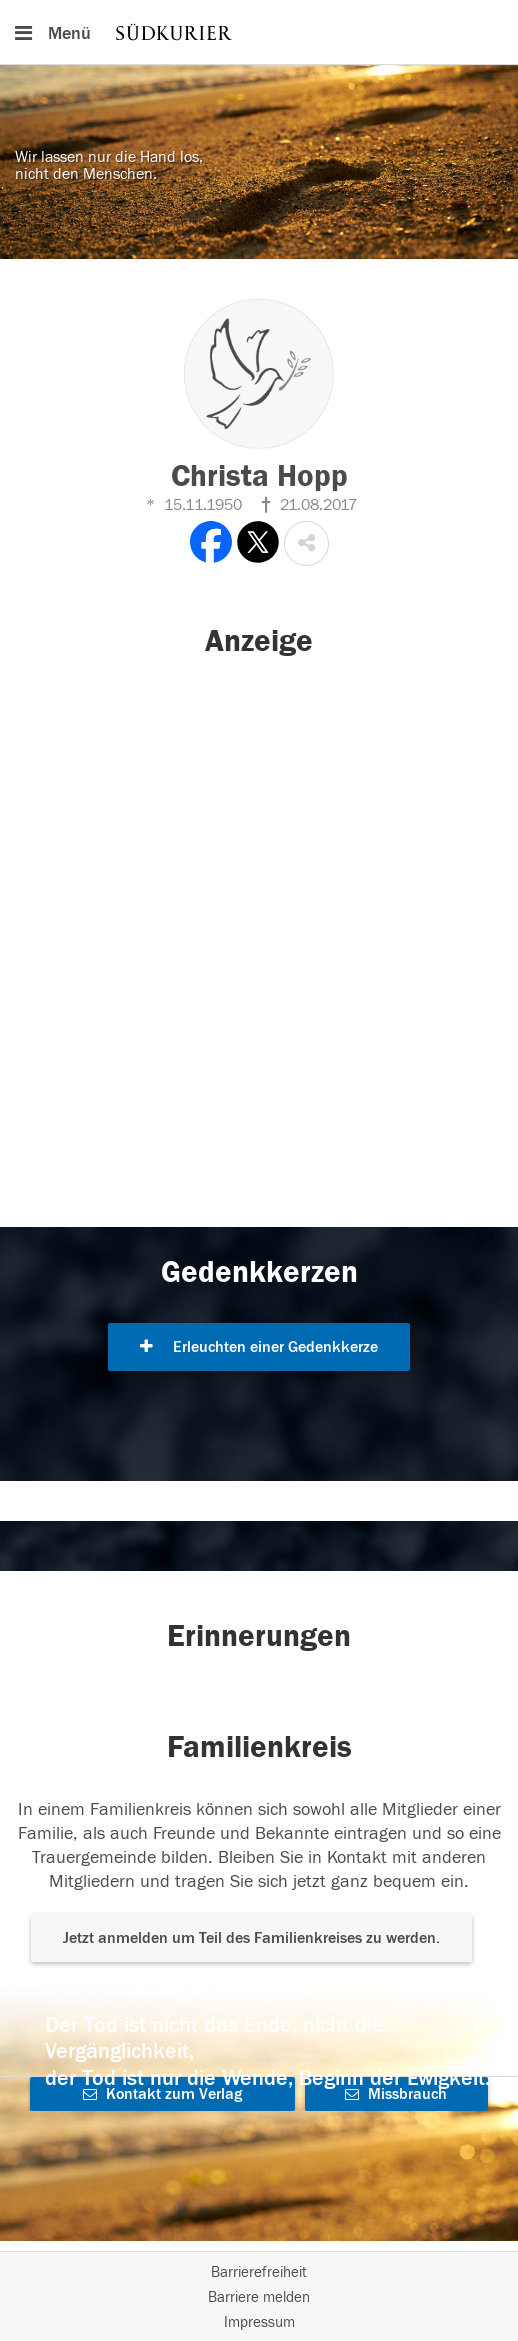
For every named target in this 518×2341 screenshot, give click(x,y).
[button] (306, 543)
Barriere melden (259, 2297)
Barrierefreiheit (259, 2272)
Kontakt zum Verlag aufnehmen (162, 2098)
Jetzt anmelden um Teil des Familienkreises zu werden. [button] (251, 1938)
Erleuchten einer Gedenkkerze (259, 1347)
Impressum (259, 2322)
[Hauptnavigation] (259, 32)
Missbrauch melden (396, 2098)
